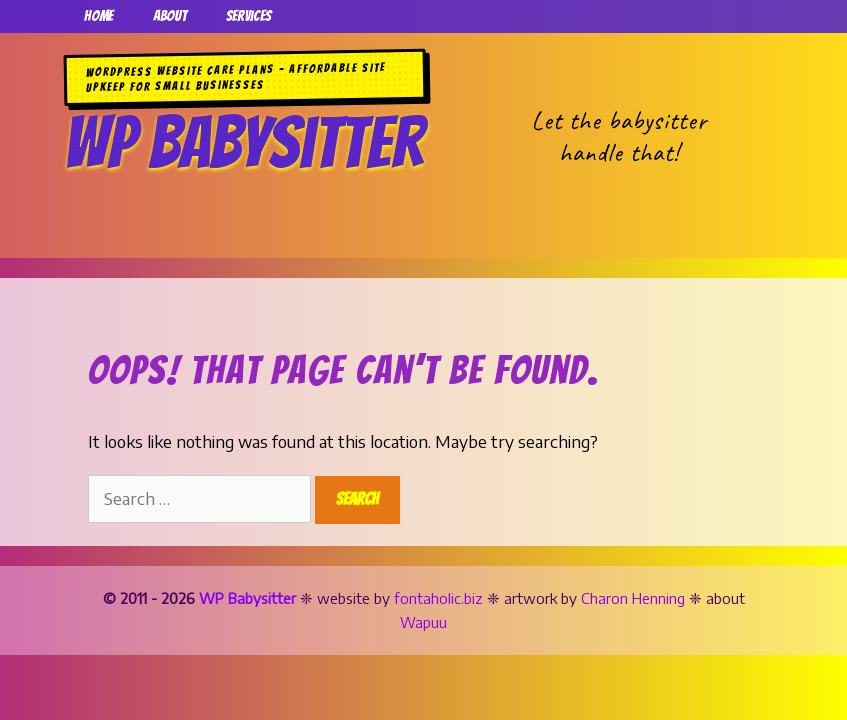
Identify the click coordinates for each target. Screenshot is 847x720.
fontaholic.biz (438, 598)
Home (98, 16)
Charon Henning (633, 598)
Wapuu (423, 622)
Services (248, 16)
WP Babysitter (243, 142)
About (169, 16)
